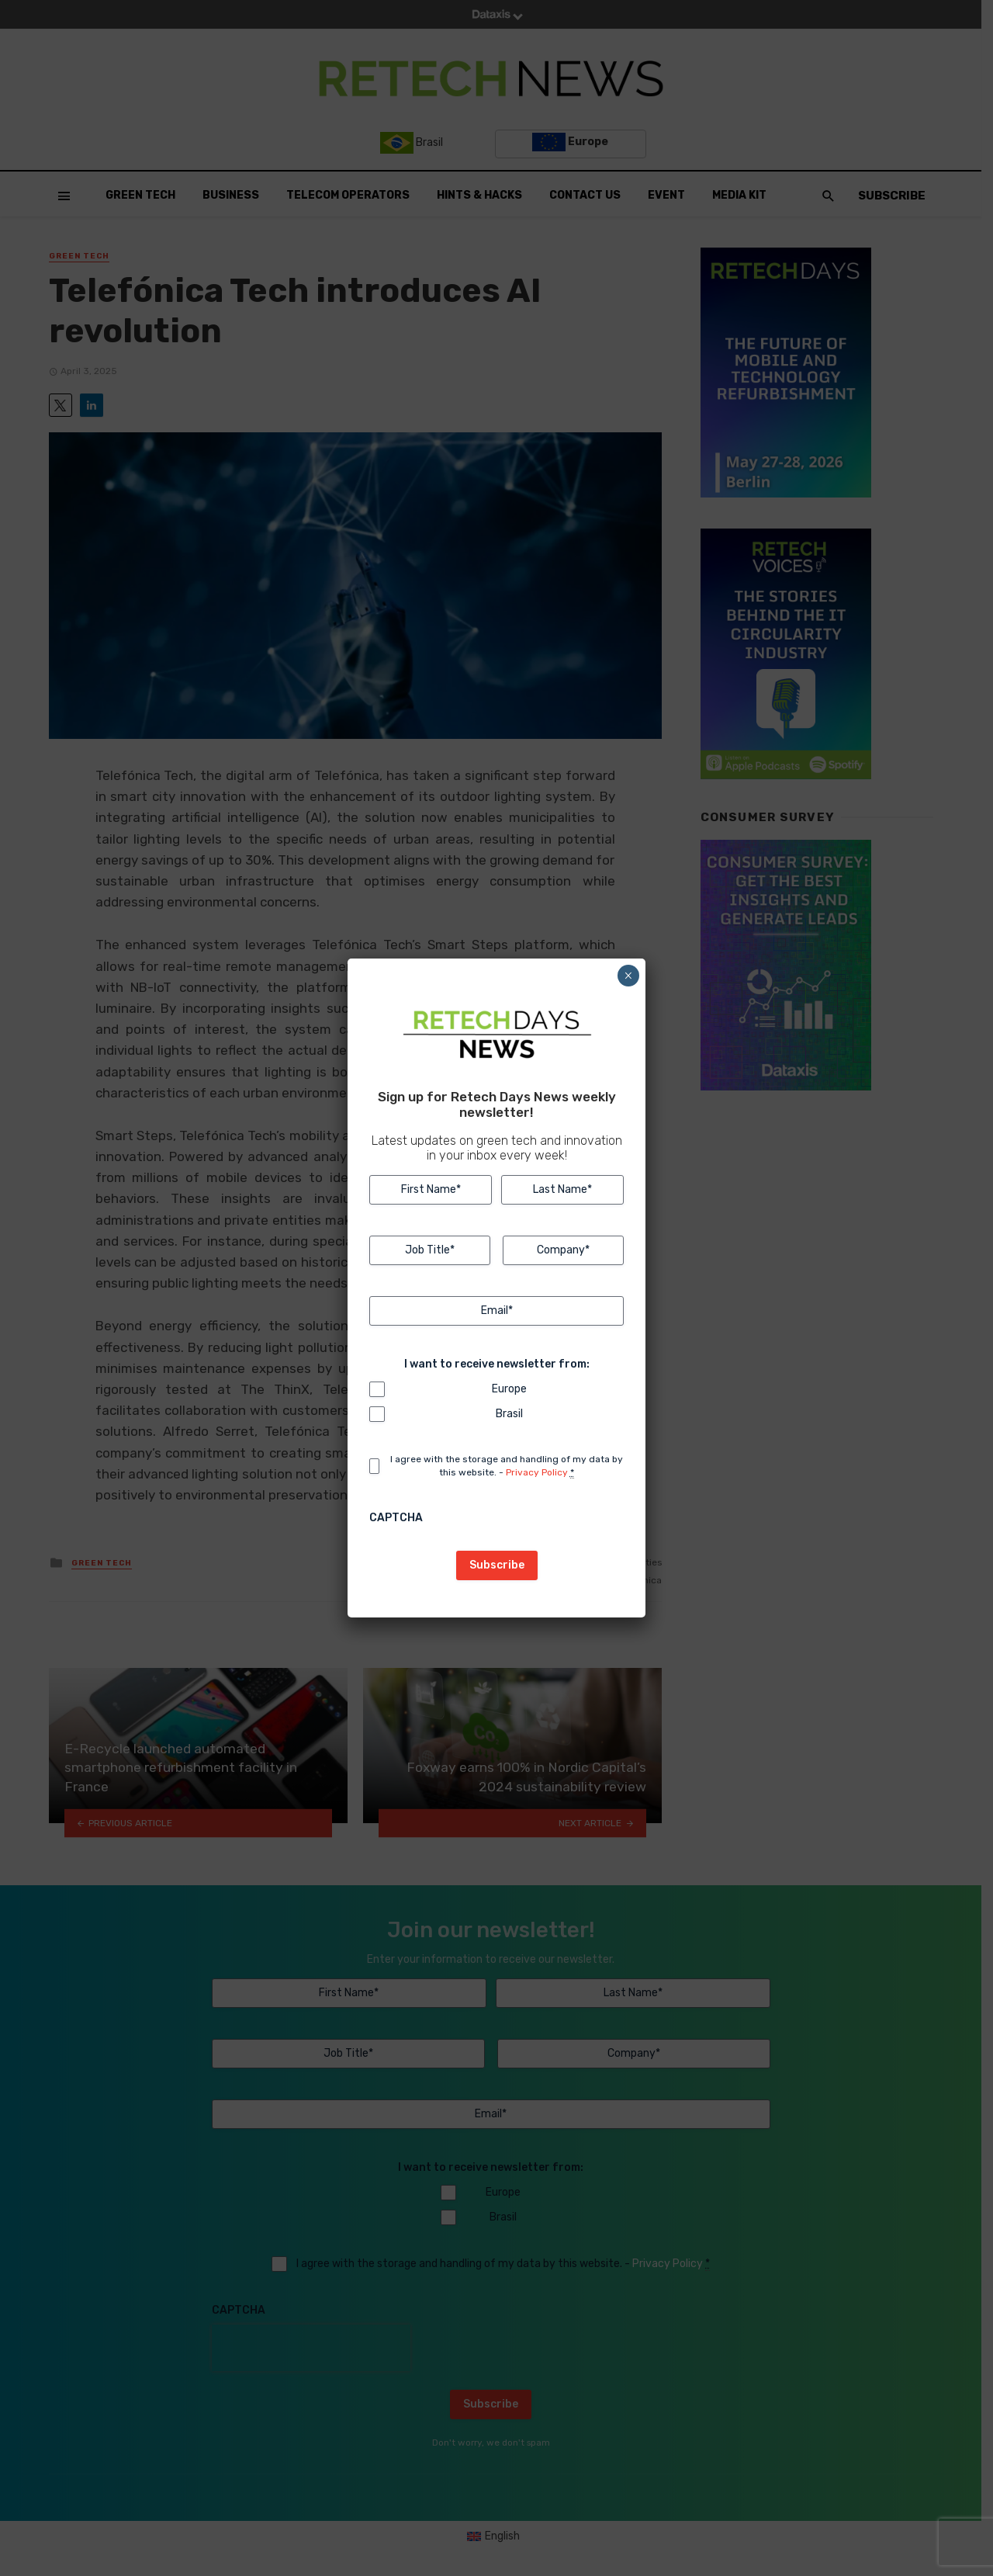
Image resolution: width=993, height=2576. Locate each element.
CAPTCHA (396, 1517)
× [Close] (628, 975)
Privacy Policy (537, 1472)
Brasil (509, 1413)
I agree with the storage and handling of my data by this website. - (506, 1466)
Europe (509, 1388)
